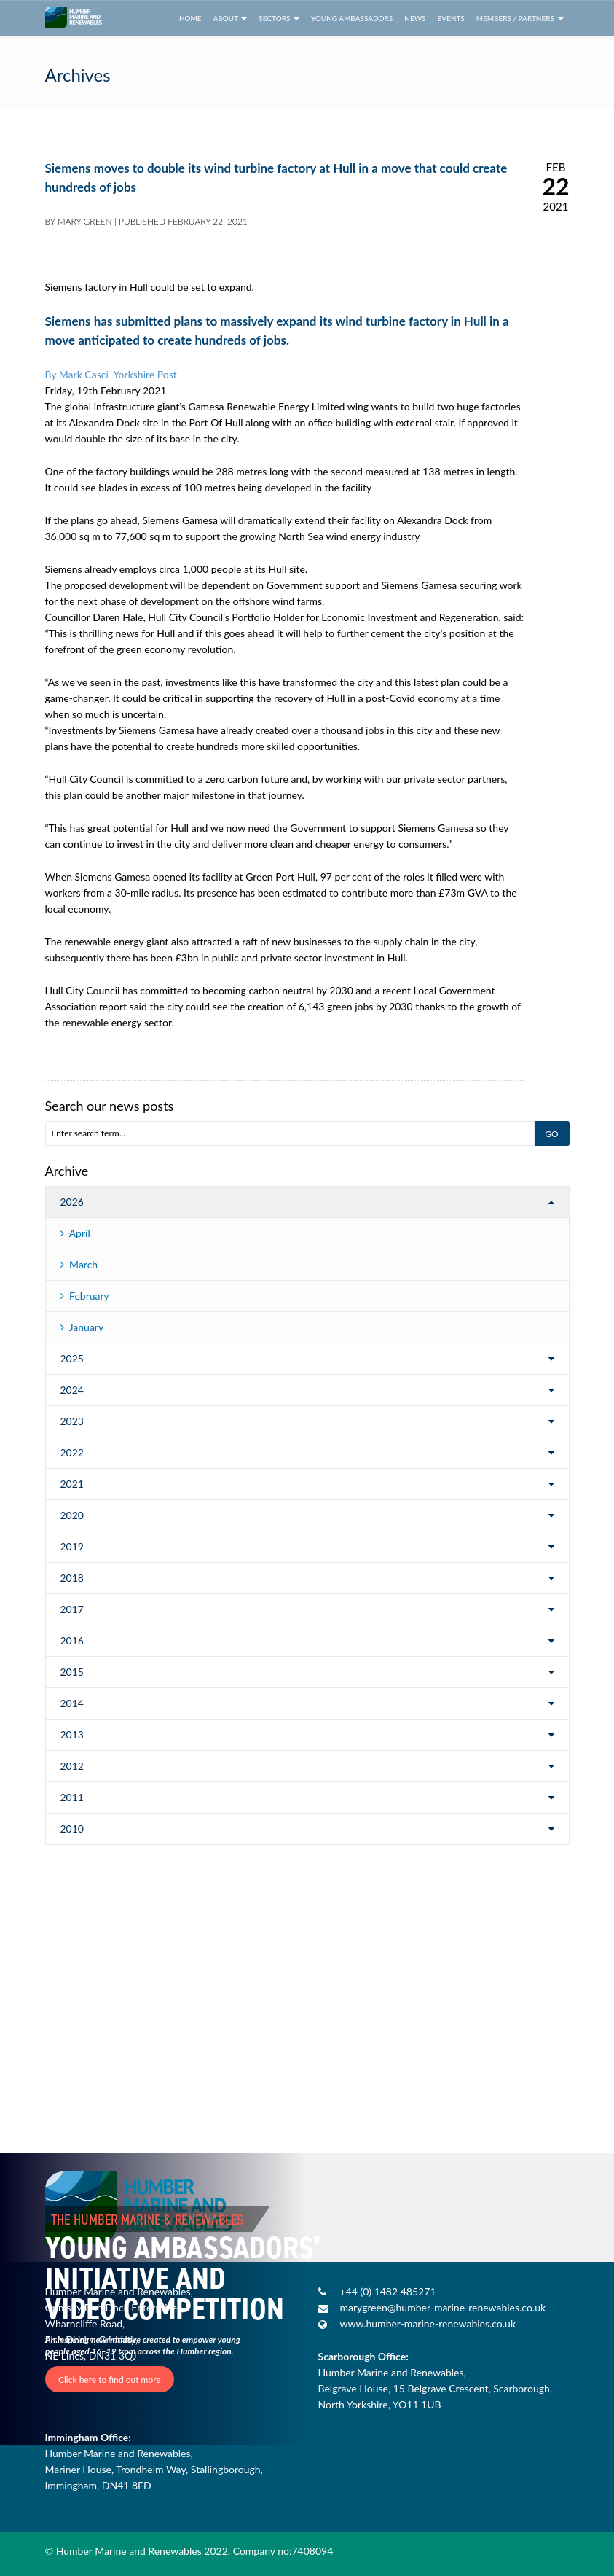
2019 (72, 1546)
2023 (72, 1421)
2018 (72, 1578)
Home (190, 18)
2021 (72, 1484)
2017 (72, 1609)
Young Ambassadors (352, 18)
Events (450, 18)
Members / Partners (520, 18)
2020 (72, 1515)
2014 (72, 1703)
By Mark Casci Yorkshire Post (111, 374)
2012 (72, 1766)
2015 (72, 1672)
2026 (72, 1201)
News (414, 18)
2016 (72, 1640)
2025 (72, 1358)
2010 (72, 1828)
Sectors (279, 18)
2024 (72, 1389)
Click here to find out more (109, 2379)
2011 (72, 1797)
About (230, 18)
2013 (72, 1734)
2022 (72, 1452)
